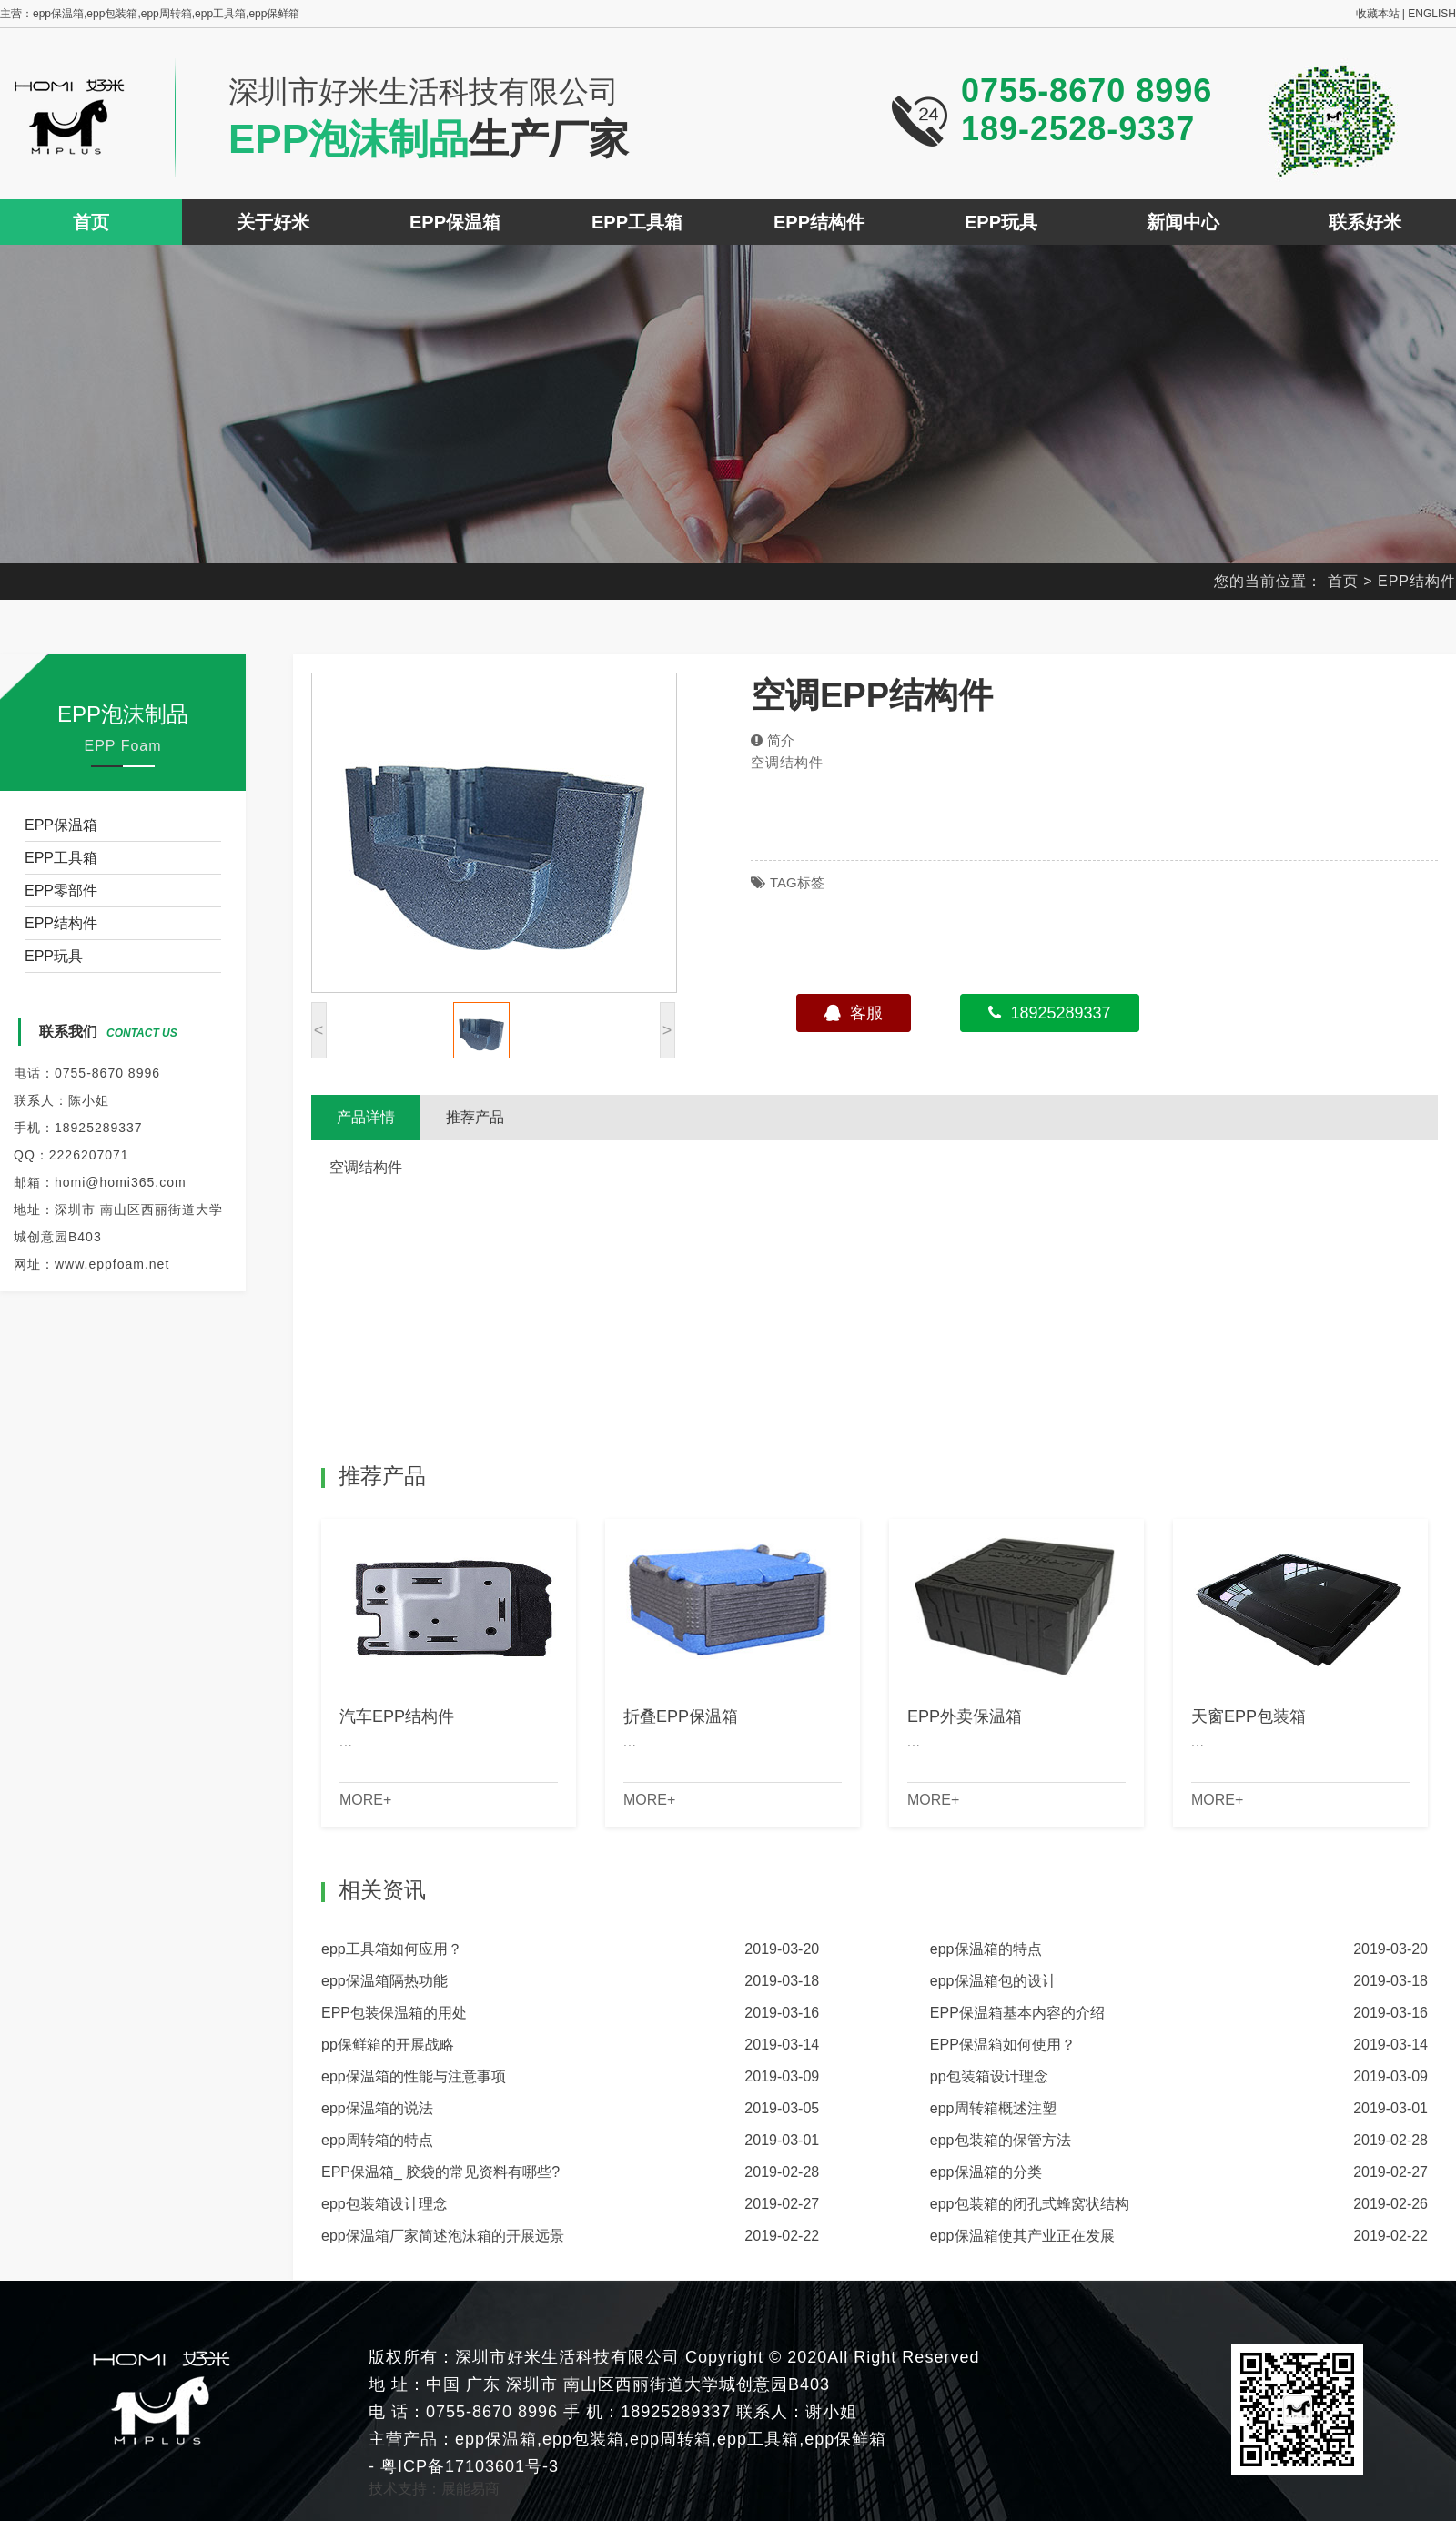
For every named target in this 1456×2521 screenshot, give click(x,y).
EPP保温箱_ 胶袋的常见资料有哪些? (440, 2172)
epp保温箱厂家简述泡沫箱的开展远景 (442, 2235)
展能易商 (470, 2488)
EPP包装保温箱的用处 (394, 2012)
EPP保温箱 (455, 222)
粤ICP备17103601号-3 (467, 2466)
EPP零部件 (61, 890)
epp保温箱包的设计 (993, 1981)
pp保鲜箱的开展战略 (387, 2044)
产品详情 (366, 1117)
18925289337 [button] (1049, 1013)
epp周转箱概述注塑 (993, 2108)
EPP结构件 (819, 222)
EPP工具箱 (637, 222)
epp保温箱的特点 (986, 1949)
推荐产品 (475, 1117)
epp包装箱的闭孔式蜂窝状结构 (1029, 2204)
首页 (91, 222)
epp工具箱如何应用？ (391, 1949)
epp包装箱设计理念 (384, 2204)
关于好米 (273, 222)
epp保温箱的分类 (986, 2172)
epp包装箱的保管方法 (1000, 2140)
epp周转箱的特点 (377, 2140)
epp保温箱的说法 (377, 2108)
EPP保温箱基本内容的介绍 (1017, 2012)
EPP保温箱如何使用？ (1003, 2044)
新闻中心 (1183, 222)
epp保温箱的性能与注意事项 (413, 2076)
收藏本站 (1378, 13)
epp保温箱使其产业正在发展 (1022, 2235)
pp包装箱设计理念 (989, 2076)
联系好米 (1365, 222)
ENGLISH (1432, 13)
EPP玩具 (1001, 222)
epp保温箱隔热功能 (384, 1981)
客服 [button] (853, 1013)
